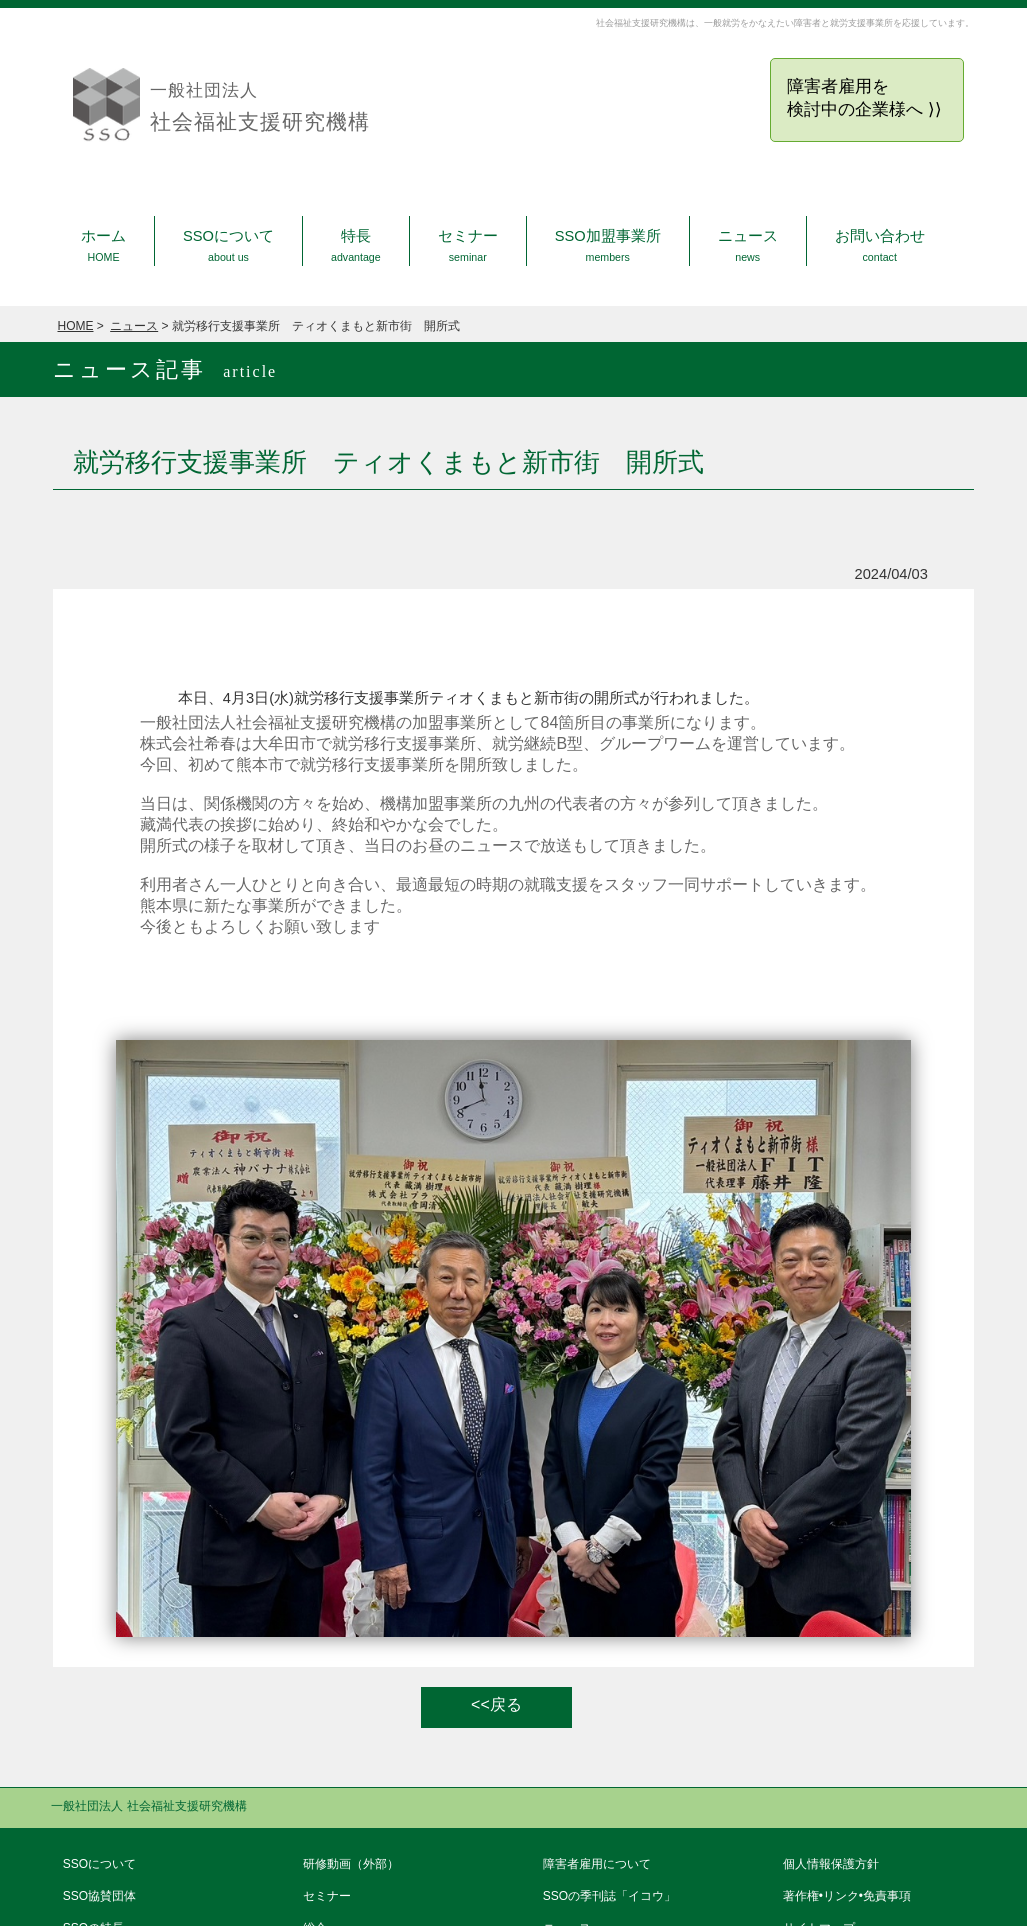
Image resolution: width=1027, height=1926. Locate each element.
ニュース (748, 245)
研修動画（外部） (351, 1864)
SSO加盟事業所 (608, 245)
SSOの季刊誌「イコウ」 (609, 1896)
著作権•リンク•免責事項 (847, 1896)
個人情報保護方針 (831, 1864)
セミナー (468, 245)
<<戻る (496, 1704)
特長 (356, 245)
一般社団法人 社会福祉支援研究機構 (148, 1806)
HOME (76, 326)
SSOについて (228, 245)
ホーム (103, 245)
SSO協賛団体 (99, 1896)
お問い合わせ (880, 245)
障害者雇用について (597, 1864)
